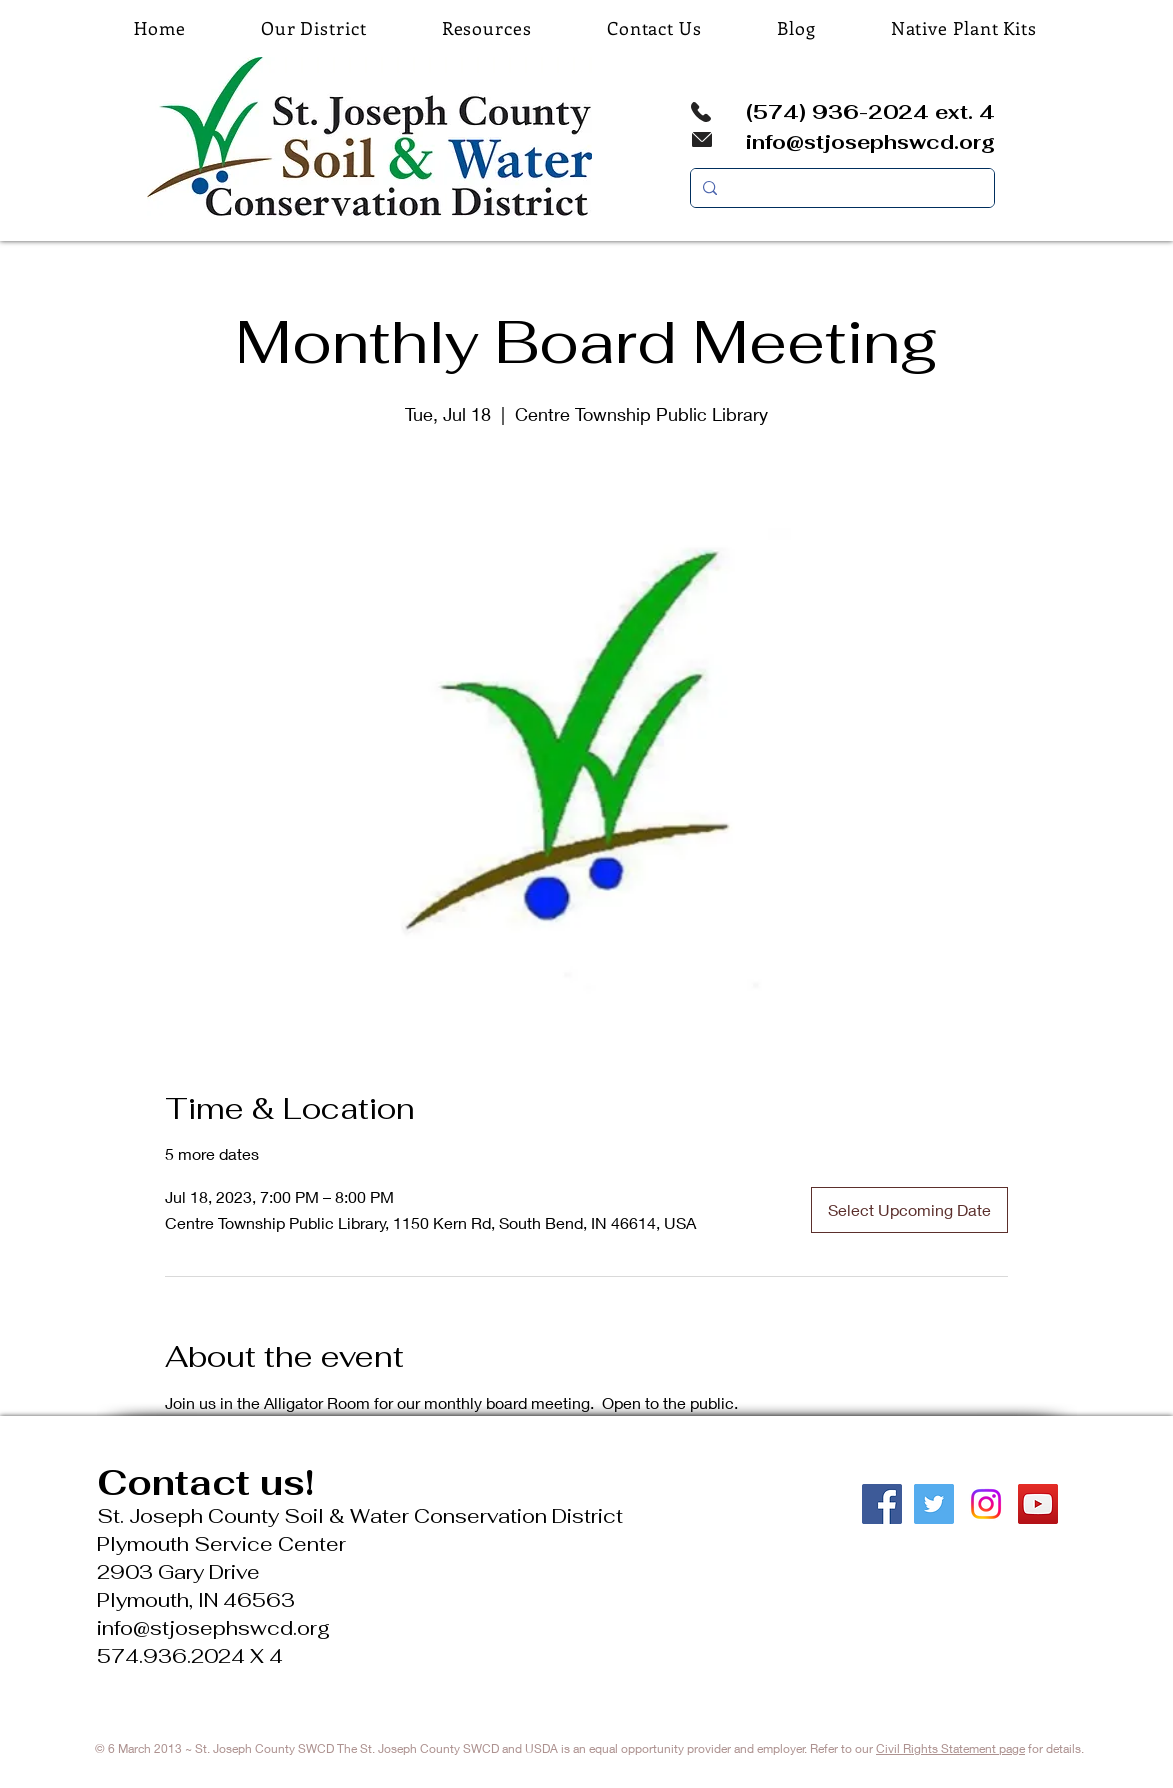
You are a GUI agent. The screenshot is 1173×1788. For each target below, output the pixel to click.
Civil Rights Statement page (950, 1748)
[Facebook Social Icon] (882, 1504)
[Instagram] (986, 1504)
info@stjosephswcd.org (870, 142)
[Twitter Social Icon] (934, 1504)
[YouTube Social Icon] (1038, 1504)
